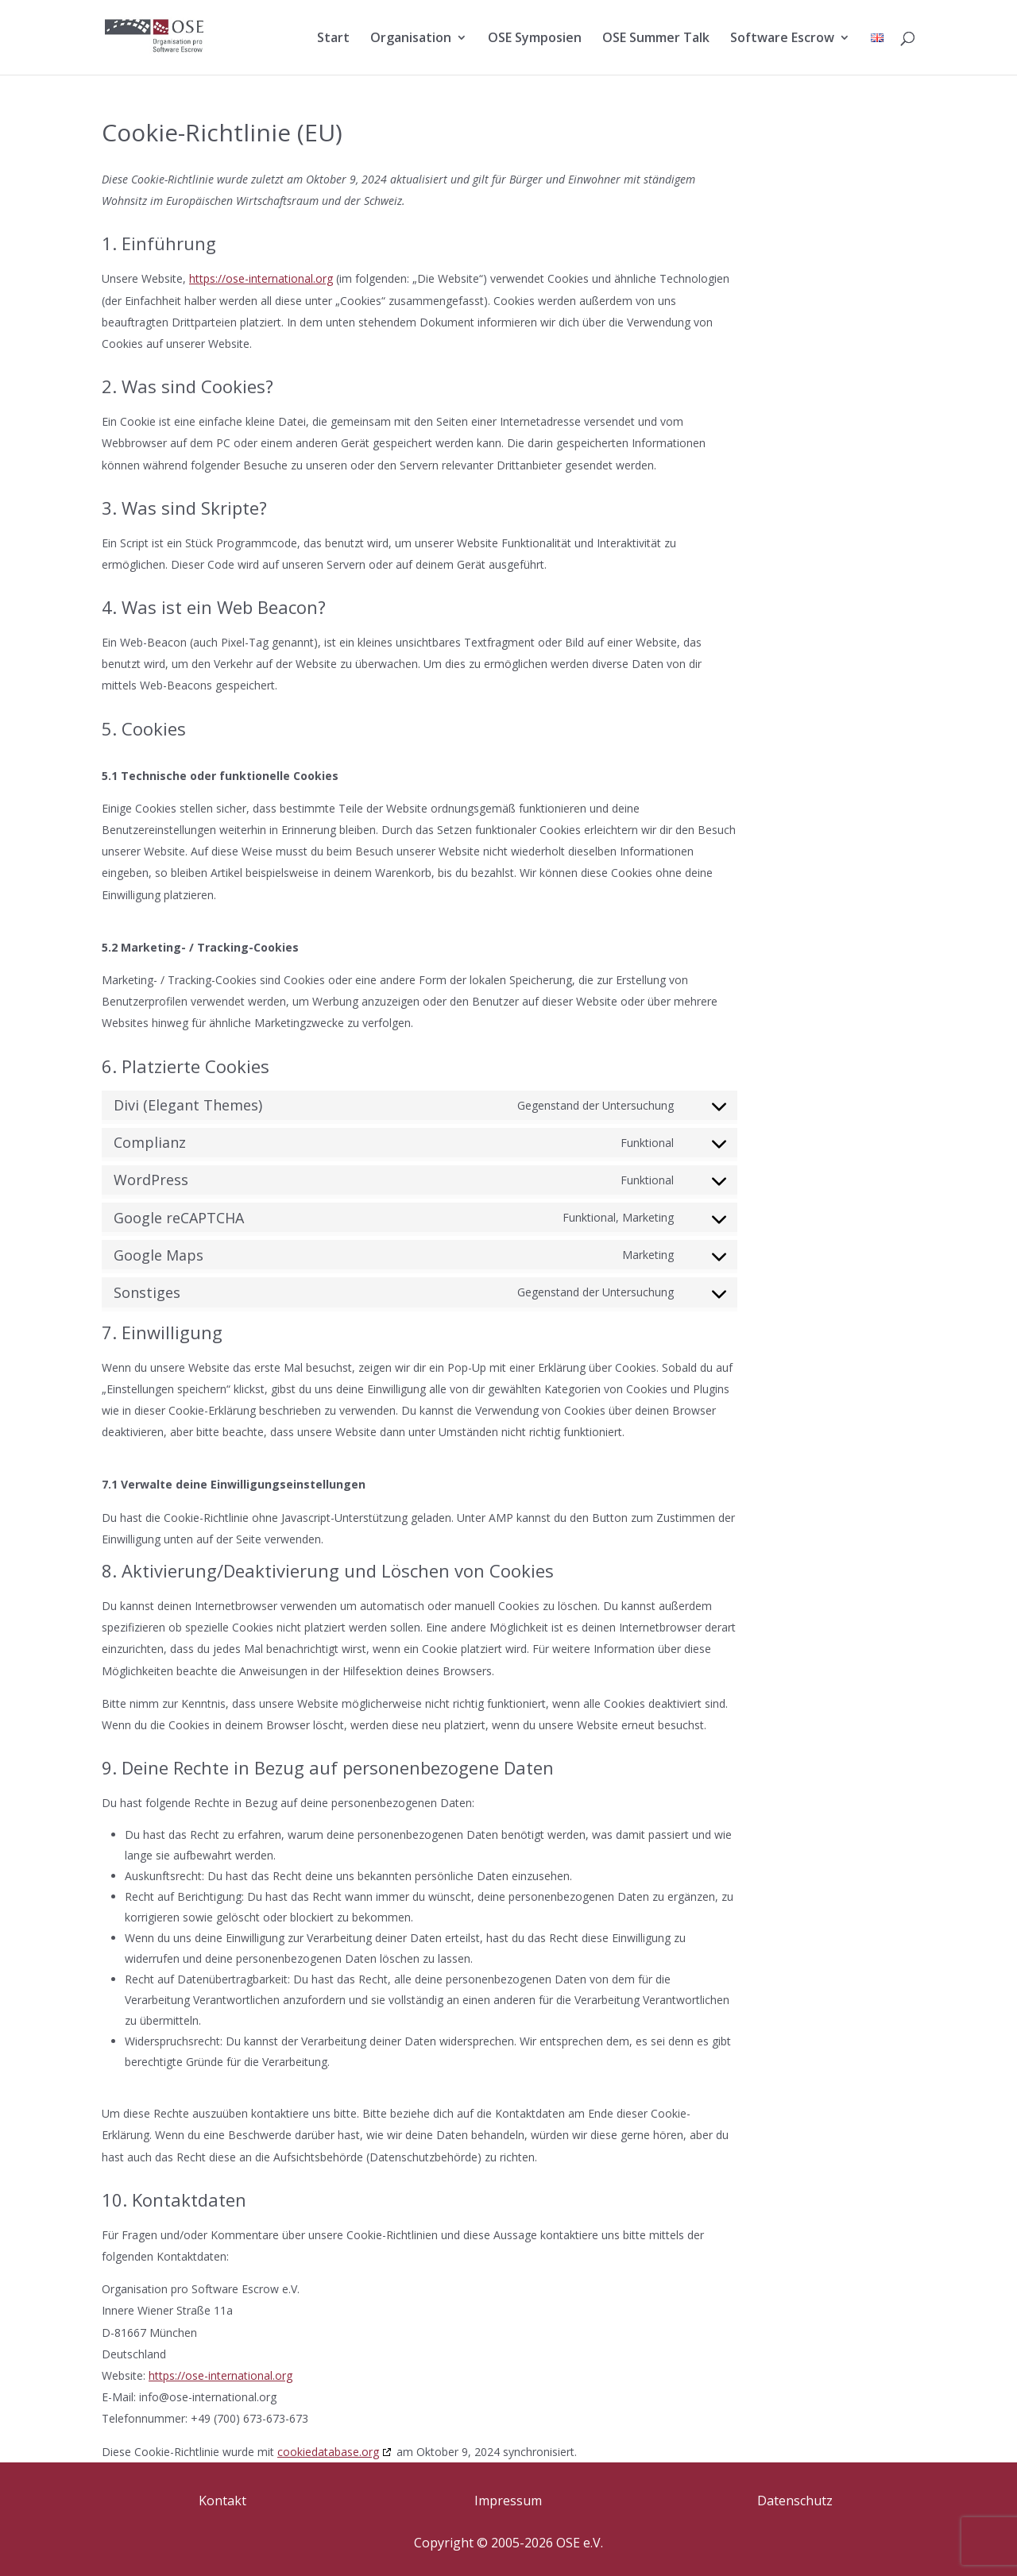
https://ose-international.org (261, 278)
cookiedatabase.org (328, 2451)
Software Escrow (782, 39)
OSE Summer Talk (656, 39)
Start (333, 39)
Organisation (410, 39)
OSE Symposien (535, 39)
